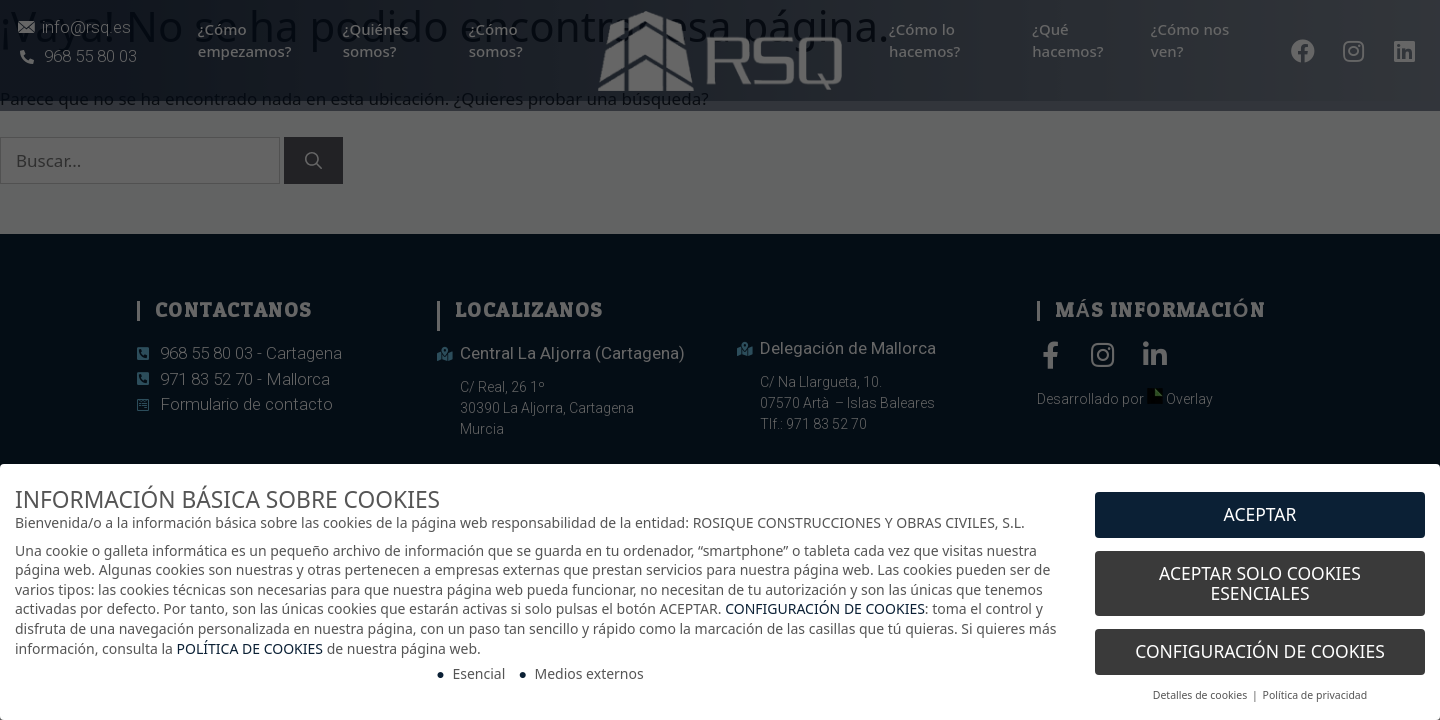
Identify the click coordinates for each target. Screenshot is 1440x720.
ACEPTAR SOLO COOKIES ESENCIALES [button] (1260, 575)
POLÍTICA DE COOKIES (250, 640)
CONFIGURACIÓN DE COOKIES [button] (1260, 644)
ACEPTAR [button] (1260, 507)
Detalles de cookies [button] (1201, 688)
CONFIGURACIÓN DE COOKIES (825, 601)
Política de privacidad (1315, 688)
